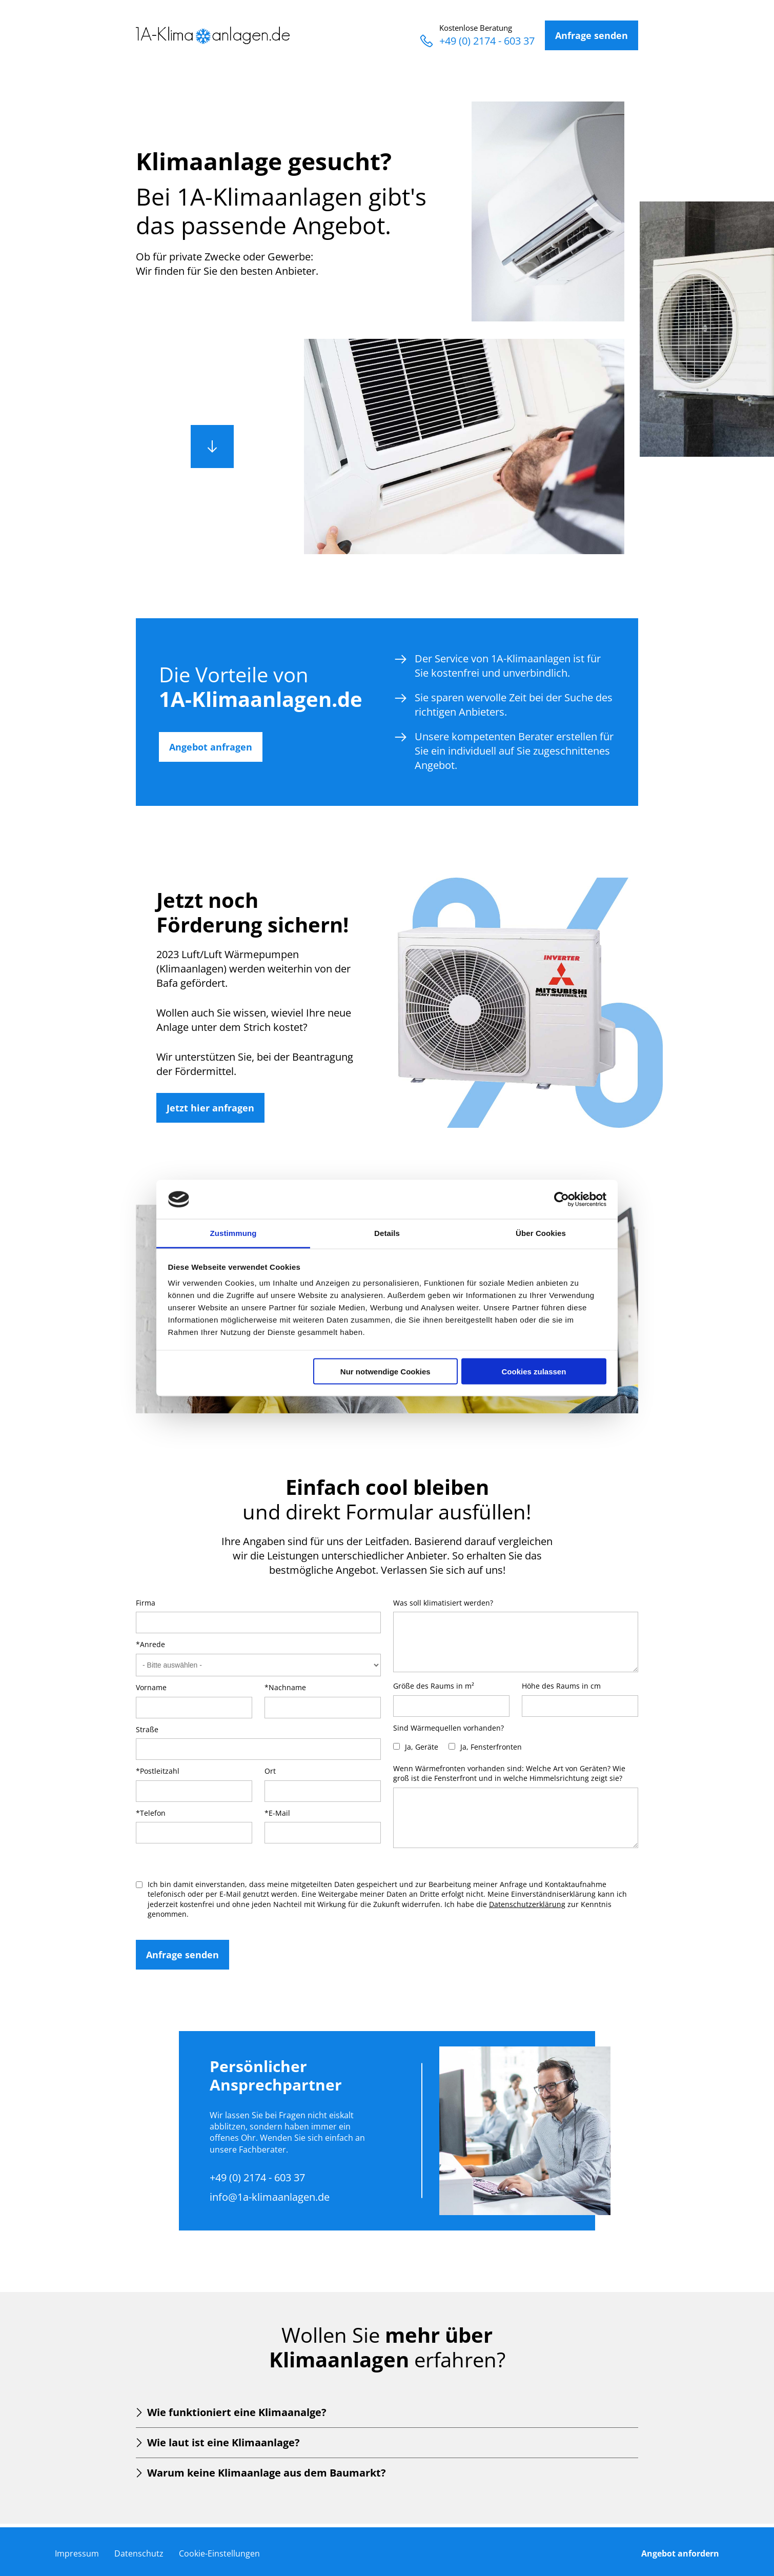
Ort (270, 1771)
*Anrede (150, 1644)
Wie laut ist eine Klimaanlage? (223, 2442)
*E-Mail (277, 1813)
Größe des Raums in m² (433, 1686)
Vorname (151, 1687)
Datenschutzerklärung (527, 1904)
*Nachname (285, 1687)
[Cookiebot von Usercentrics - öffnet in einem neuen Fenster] (561, 1199)
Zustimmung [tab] (233, 1233)
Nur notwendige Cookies (385, 1371)
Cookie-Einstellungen (219, 2553)
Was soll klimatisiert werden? (443, 1603)
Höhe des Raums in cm (561, 1686)
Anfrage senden (591, 35)
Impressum (77, 2553)
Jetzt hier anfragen (210, 1108)
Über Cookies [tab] (541, 1233)
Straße (147, 1729)
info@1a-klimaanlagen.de (270, 2197)
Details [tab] (387, 1233)
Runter (212, 446)
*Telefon (151, 1813)
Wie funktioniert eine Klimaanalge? (237, 2412)
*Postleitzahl (157, 1771)
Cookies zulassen (533, 1371)
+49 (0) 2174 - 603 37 (477, 41)
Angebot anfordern (680, 2553)
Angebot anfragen (210, 747)
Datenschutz (139, 2553)
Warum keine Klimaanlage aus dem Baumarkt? (266, 2473)
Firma (145, 1603)
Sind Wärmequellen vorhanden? (448, 1728)
